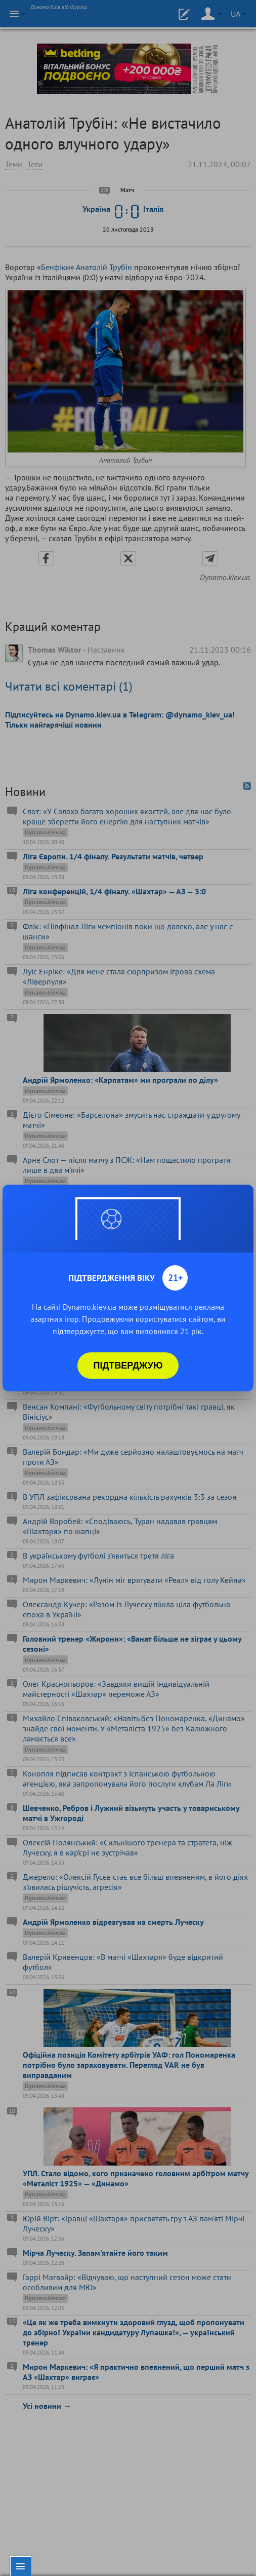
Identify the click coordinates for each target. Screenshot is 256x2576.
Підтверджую (128, 1365)
